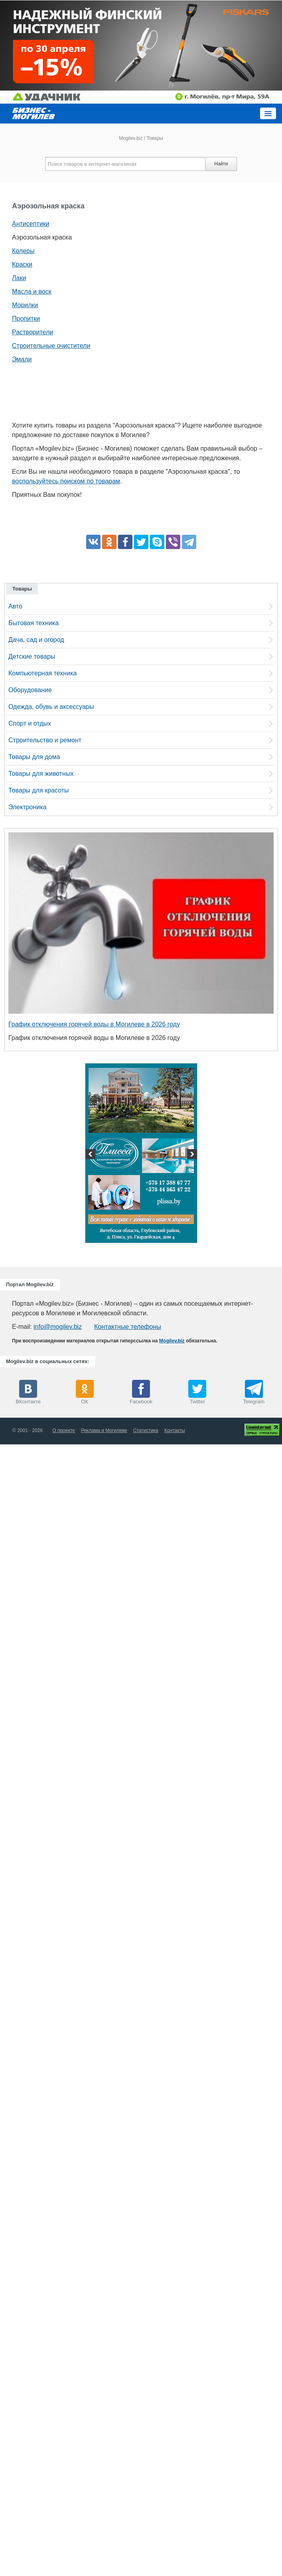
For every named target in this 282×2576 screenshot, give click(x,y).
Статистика (145, 1430)
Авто (15, 606)
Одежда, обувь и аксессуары (51, 706)
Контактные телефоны (127, 1326)
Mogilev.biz (130, 138)
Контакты (174, 1430)
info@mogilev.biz (58, 1326)
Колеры (23, 250)
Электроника (27, 807)
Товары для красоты (38, 790)
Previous (91, 1155)
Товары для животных (40, 773)
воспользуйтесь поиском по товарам (66, 481)
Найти (221, 164)
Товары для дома (34, 756)
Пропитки (26, 318)
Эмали (22, 359)
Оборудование (30, 690)
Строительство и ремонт (44, 740)
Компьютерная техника (42, 673)
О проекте (63, 1430)
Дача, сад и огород (36, 639)
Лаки (19, 278)
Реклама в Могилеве (104, 1430)
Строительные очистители (51, 345)
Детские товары (31, 656)
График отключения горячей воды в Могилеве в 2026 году (94, 1024)
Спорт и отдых (29, 723)
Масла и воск (31, 291)
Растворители (32, 332)
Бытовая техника (33, 623)
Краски (22, 264)
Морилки (25, 305)
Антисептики (30, 223)
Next (191, 1155)
